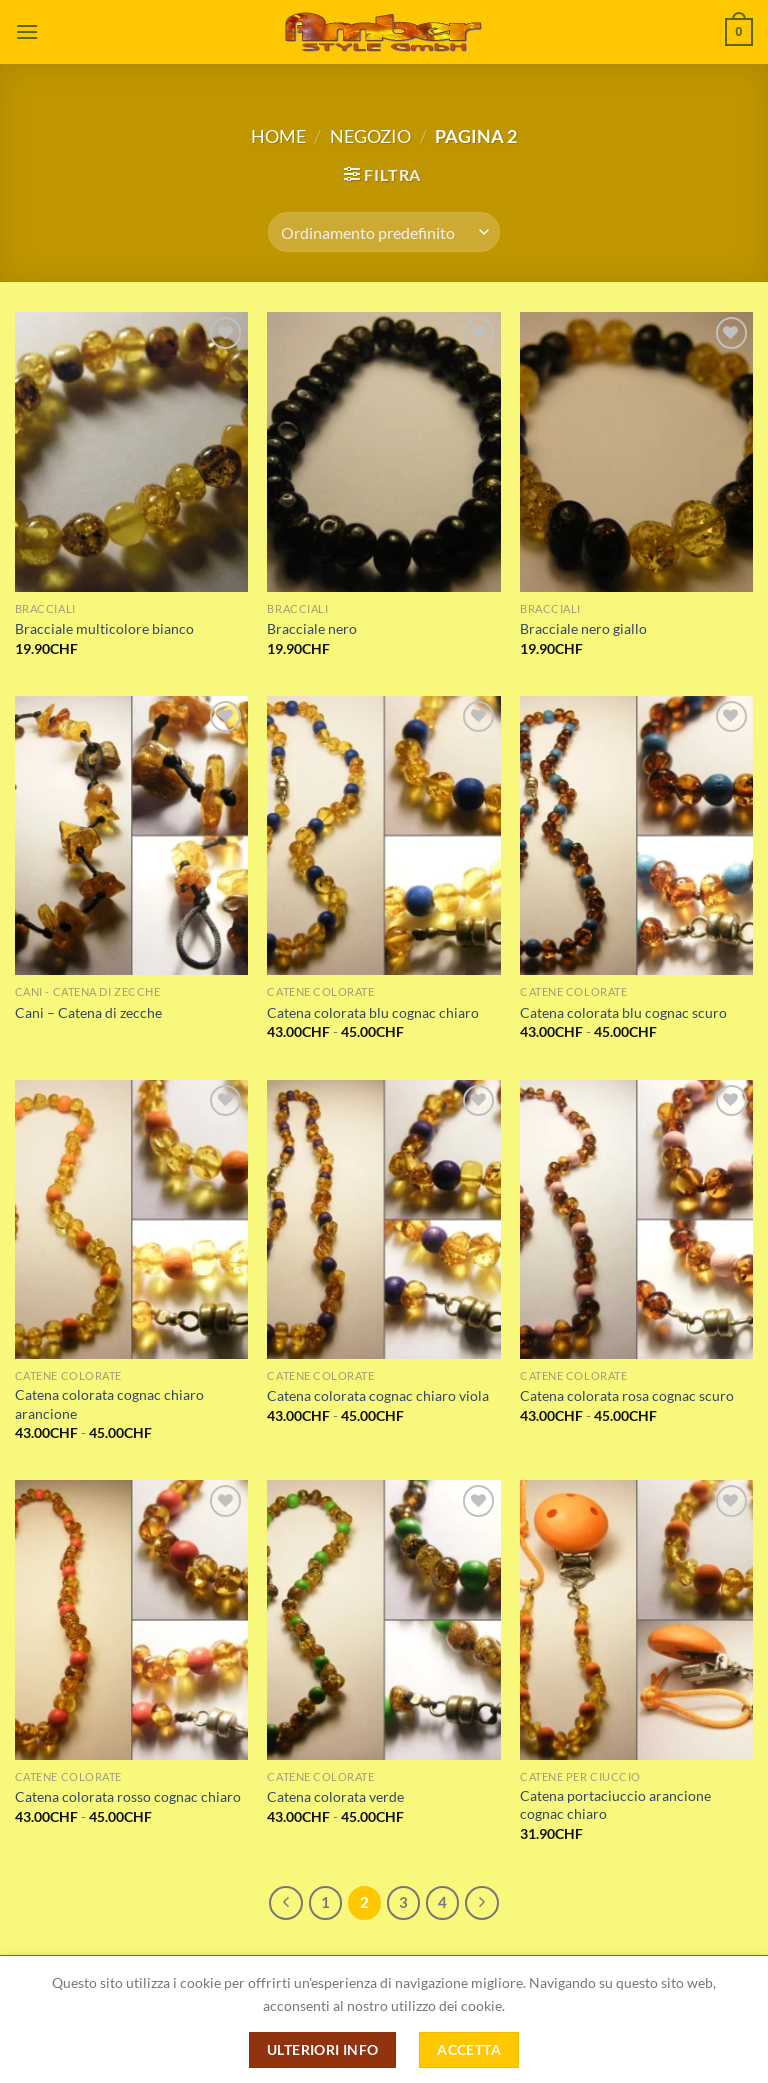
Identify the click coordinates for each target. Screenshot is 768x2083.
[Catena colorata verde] (383, 1619)
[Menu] (27, 31)
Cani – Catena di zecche (88, 1012)
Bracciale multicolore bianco (104, 628)
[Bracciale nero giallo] (636, 451)
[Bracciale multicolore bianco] (131, 451)
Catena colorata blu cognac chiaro (373, 1012)
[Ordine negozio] (383, 232)
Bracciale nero (312, 628)
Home (278, 136)
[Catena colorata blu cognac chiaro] (383, 835)
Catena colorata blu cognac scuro (623, 1012)
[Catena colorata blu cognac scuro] (636, 835)
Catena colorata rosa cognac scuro (627, 1395)
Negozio (370, 136)
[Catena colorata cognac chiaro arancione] (131, 1219)
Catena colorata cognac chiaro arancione (109, 1404)
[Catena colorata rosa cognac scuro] (636, 1219)
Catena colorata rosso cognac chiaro (128, 1796)
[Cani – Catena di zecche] (131, 835)
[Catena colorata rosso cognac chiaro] (131, 1619)
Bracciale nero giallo (583, 628)
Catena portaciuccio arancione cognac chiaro (615, 1805)
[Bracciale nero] (383, 451)
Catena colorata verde (335, 1796)
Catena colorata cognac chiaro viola (378, 1395)
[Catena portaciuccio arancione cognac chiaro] (636, 1619)
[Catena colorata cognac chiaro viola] (383, 1219)
